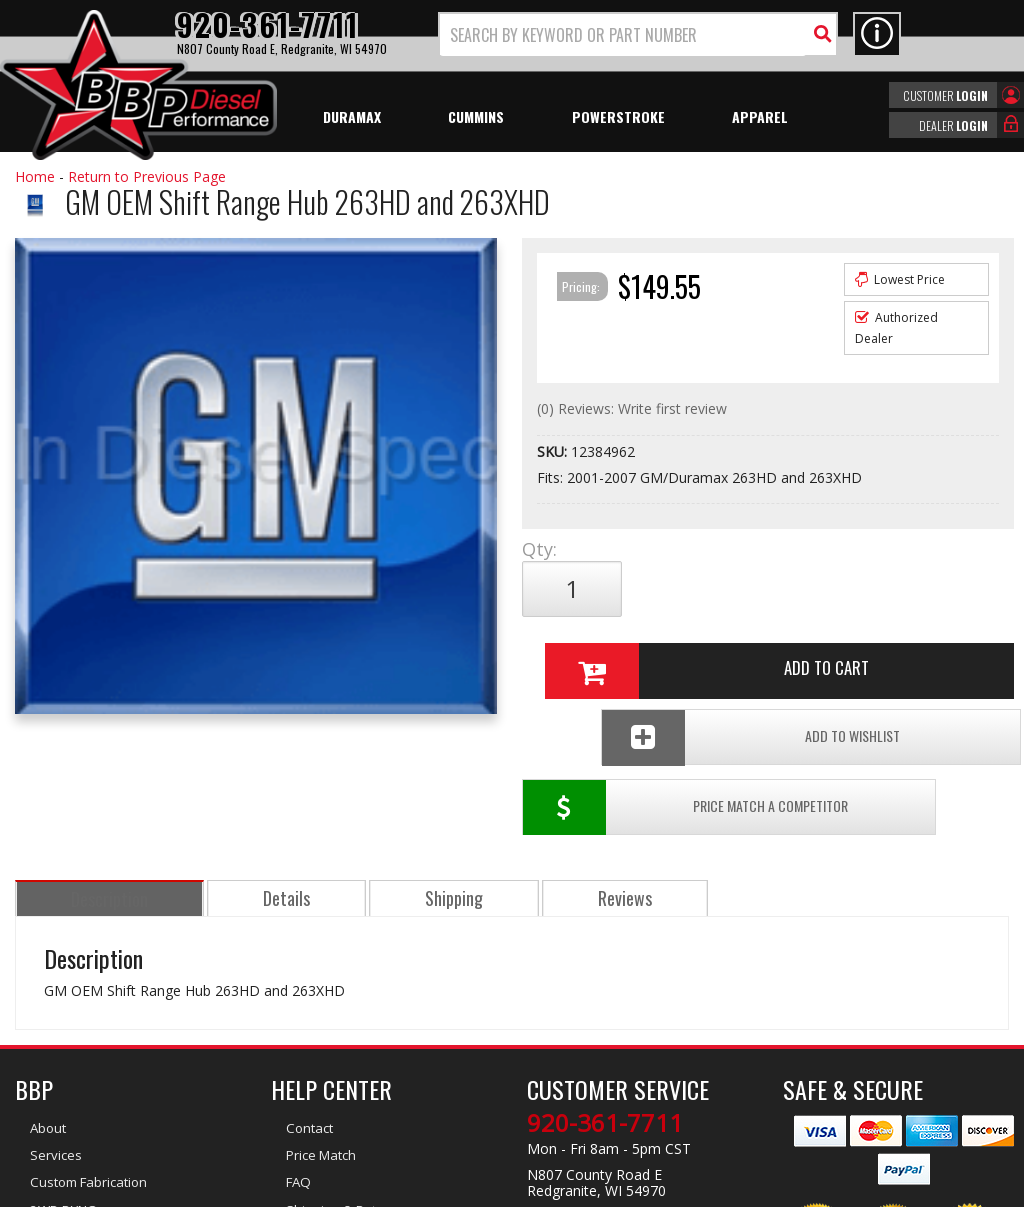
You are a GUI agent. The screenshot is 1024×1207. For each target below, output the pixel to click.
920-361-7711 (605, 982)
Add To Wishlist (880, 655)
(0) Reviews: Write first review (632, 408)
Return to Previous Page (147, 176)
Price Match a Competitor (629, 655)
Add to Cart (763, 589)
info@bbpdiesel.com (586, 1076)
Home (35, 176)
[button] (638, 34)
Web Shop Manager (691, 1190)
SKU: (554, 451)
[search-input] (623, 35)
